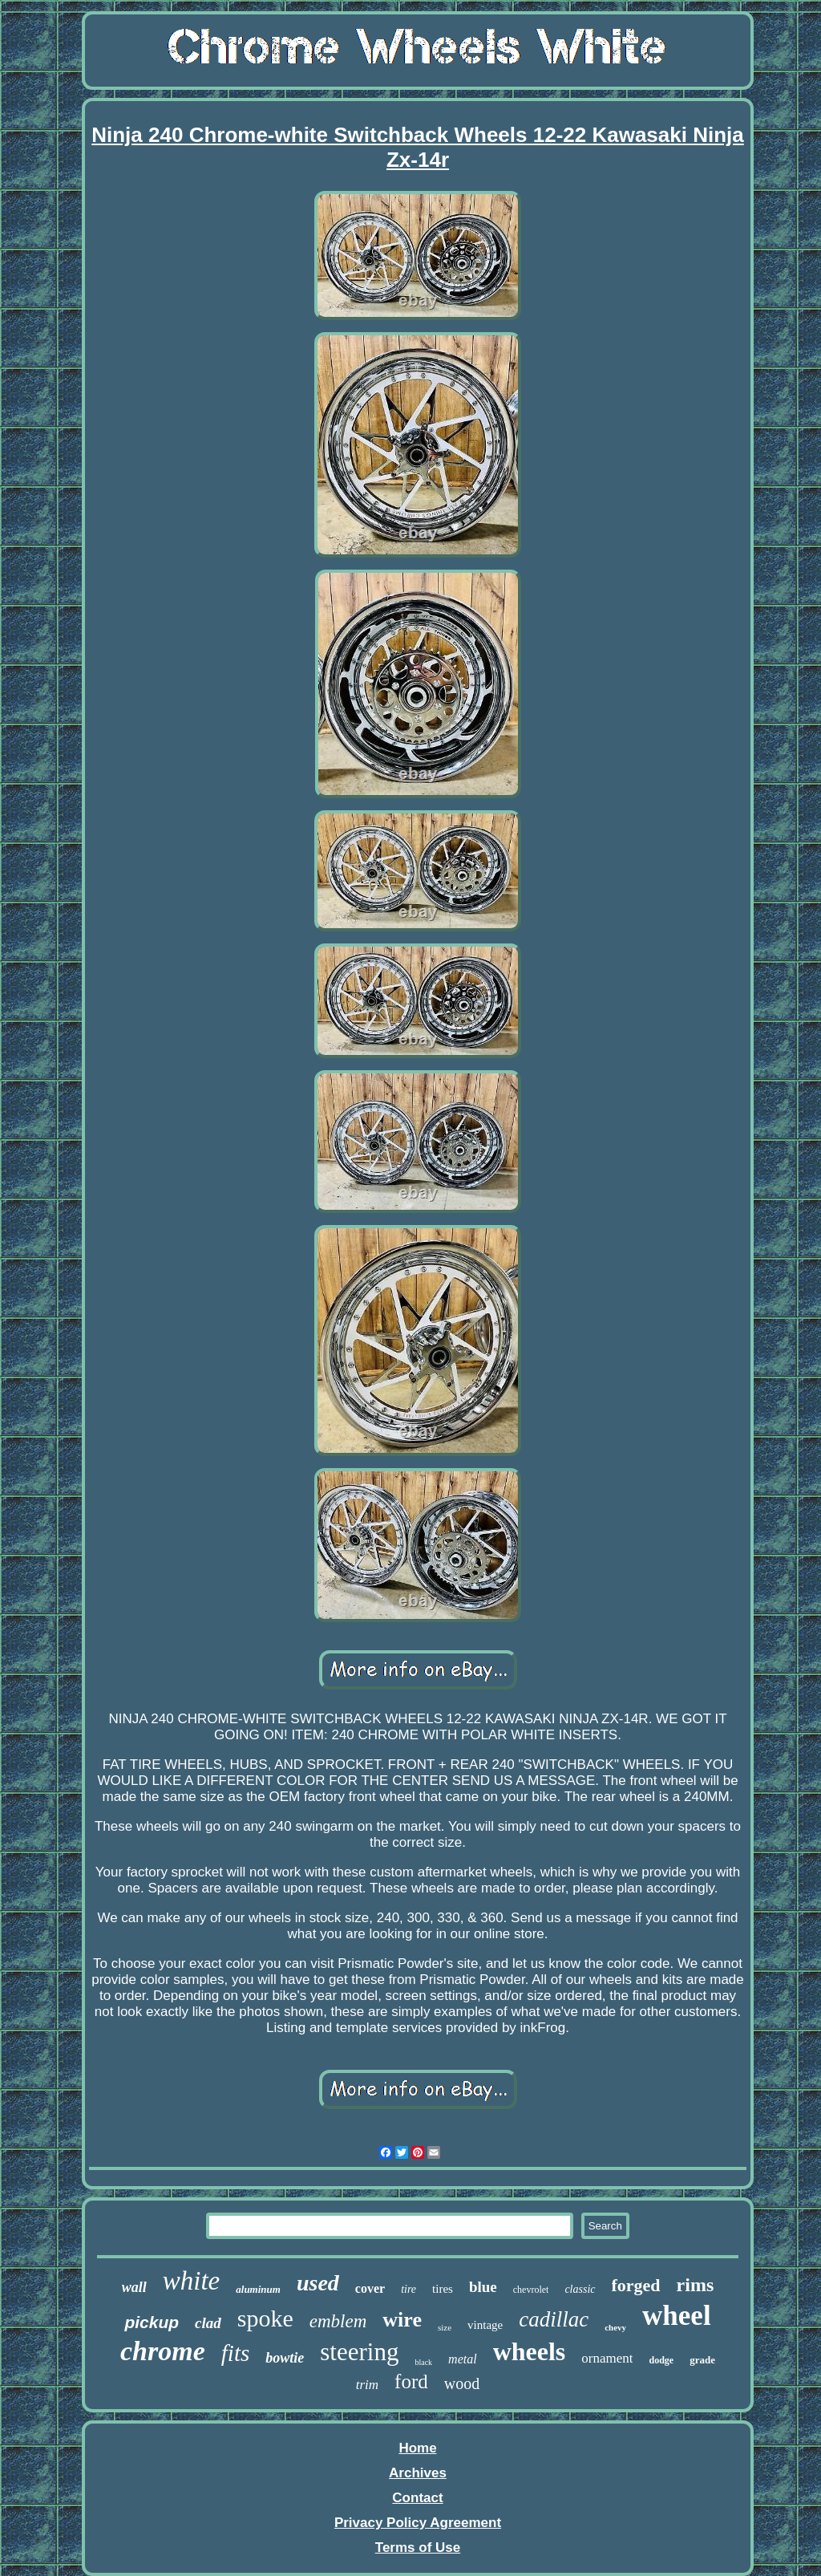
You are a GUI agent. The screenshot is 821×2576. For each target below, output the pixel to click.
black (423, 2362)
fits (235, 2353)
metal (462, 2359)
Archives (418, 2473)
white (191, 2280)
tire (408, 2289)
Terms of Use (417, 2547)
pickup (151, 2322)
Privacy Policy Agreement (417, 2522)
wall (134, 2287)
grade (702, 2360)
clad (208, 2322)
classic (579, 2289)
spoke (265, 2318)
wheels (529, 2351)
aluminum (258, 2289)
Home (417, 2448)
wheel (676, 2315)
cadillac (553, 2319)
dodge (661, 2360)
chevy (615, 2327)
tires (442, 2288)
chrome (162, 2351)
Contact (417, 2497)
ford (411, 2381)
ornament (607, 2358)
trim (367, 2384)
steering (359, 2352)
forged (636, 2285)
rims (695, 2284)
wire (402, 2319)
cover (370, 2288)
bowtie (284, 2358)
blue (483, 2286)
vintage (485, 2324)
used (318, 2282)
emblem (338, 2321)
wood (461, 2383)
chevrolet (531, 2289)
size (444, 2327)
